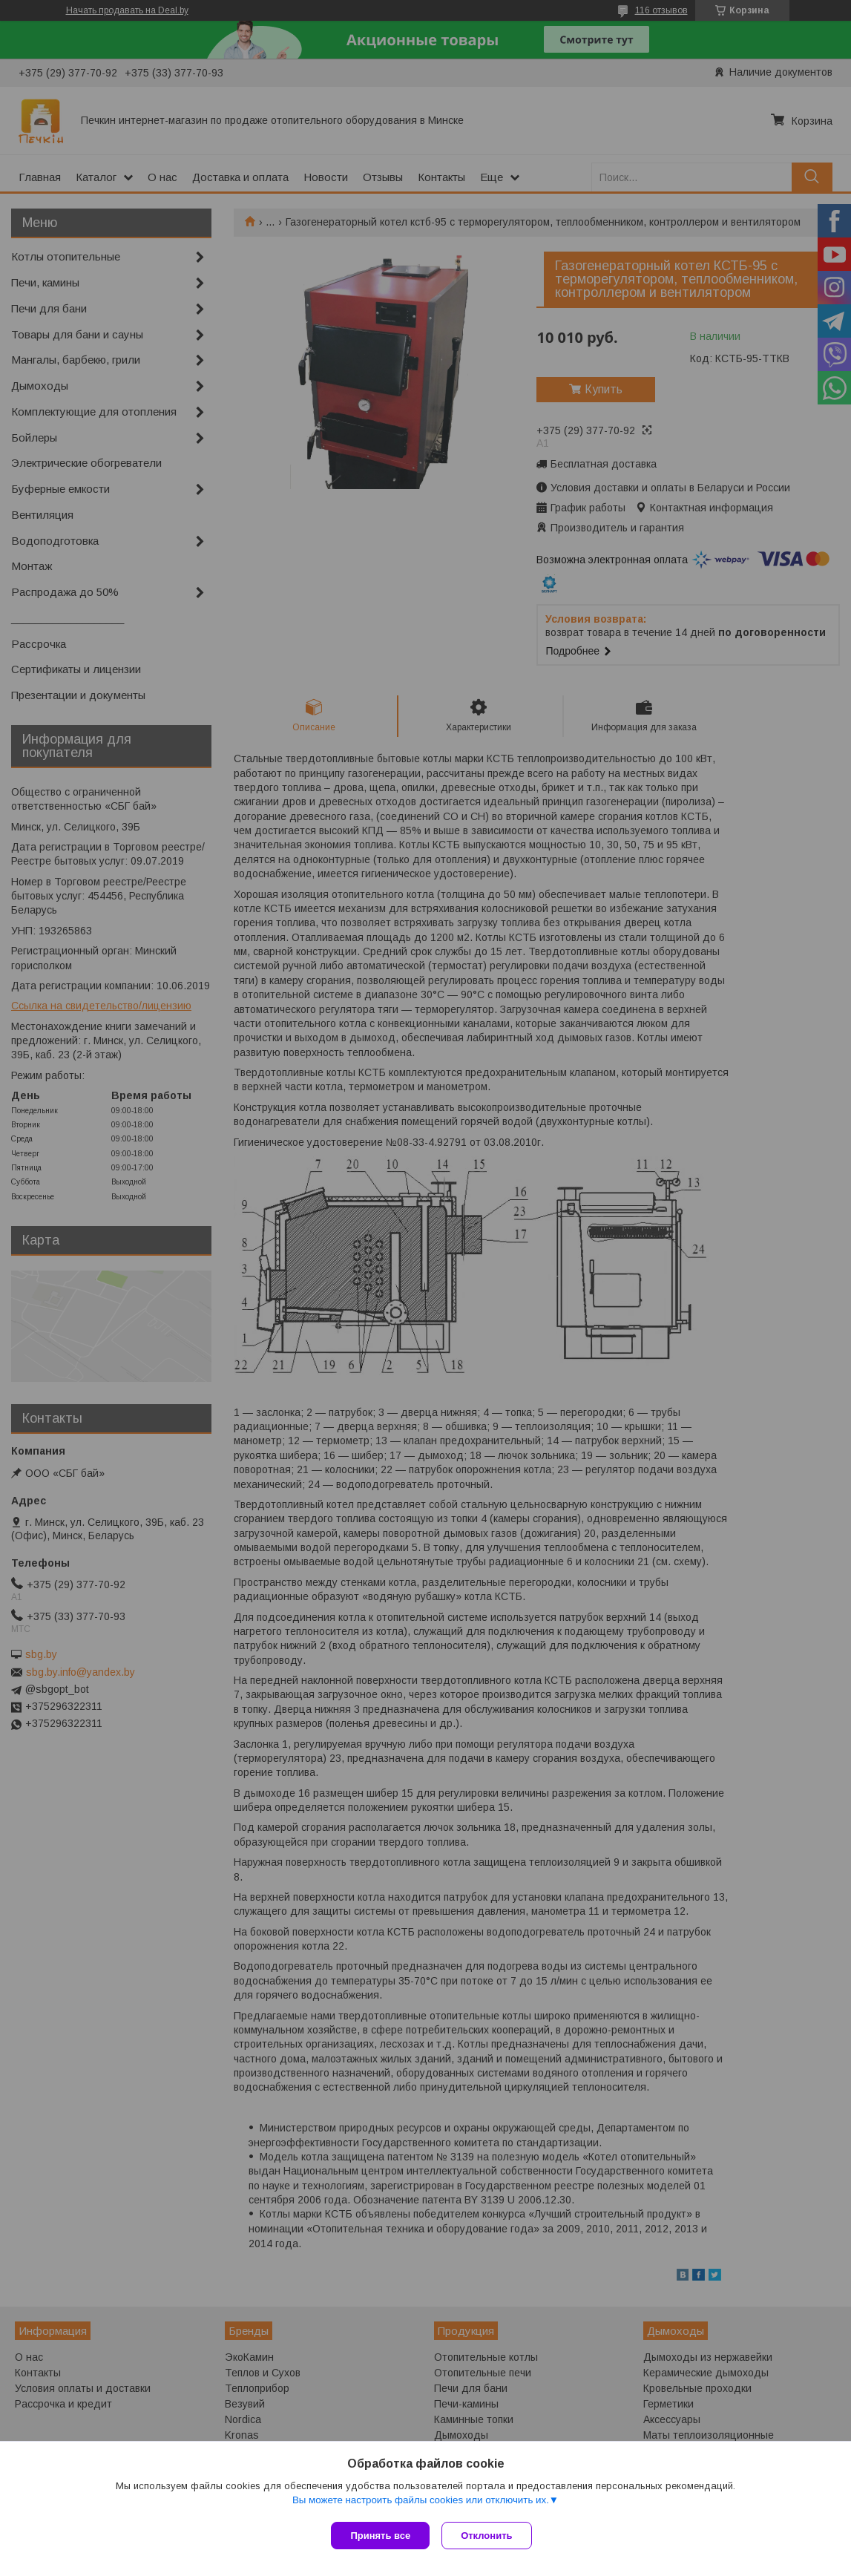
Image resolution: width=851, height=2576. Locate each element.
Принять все (380, 2535)
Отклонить (489, 2535)
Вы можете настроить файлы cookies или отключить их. (420, 2502)
